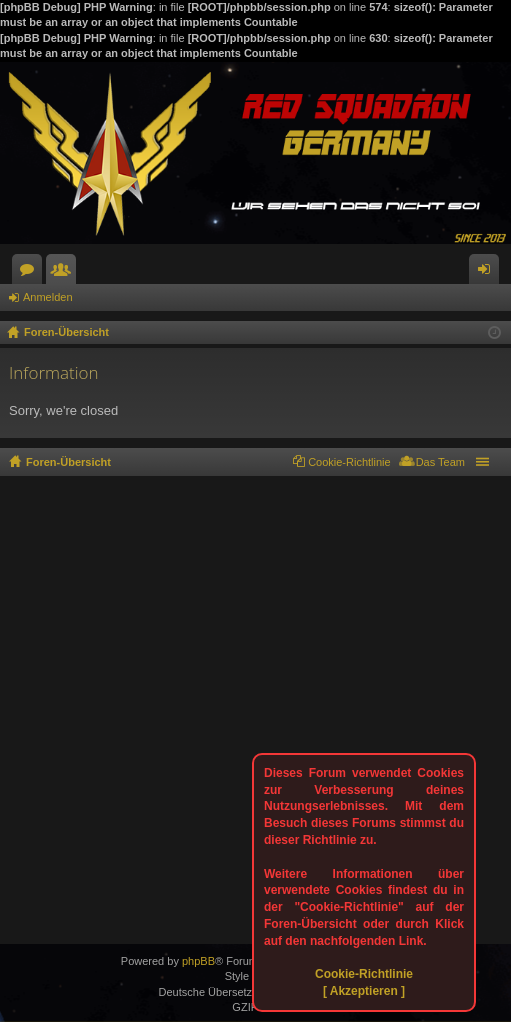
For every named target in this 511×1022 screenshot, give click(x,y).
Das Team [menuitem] (440, 462)
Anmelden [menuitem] (488, 273)
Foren (31, 273)
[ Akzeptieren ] (364, 991)
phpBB (198, 961)
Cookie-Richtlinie (364, 974)
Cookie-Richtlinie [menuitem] (349, 462)
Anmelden (48, 297)
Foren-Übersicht (68, 462)
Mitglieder (65, 273)
